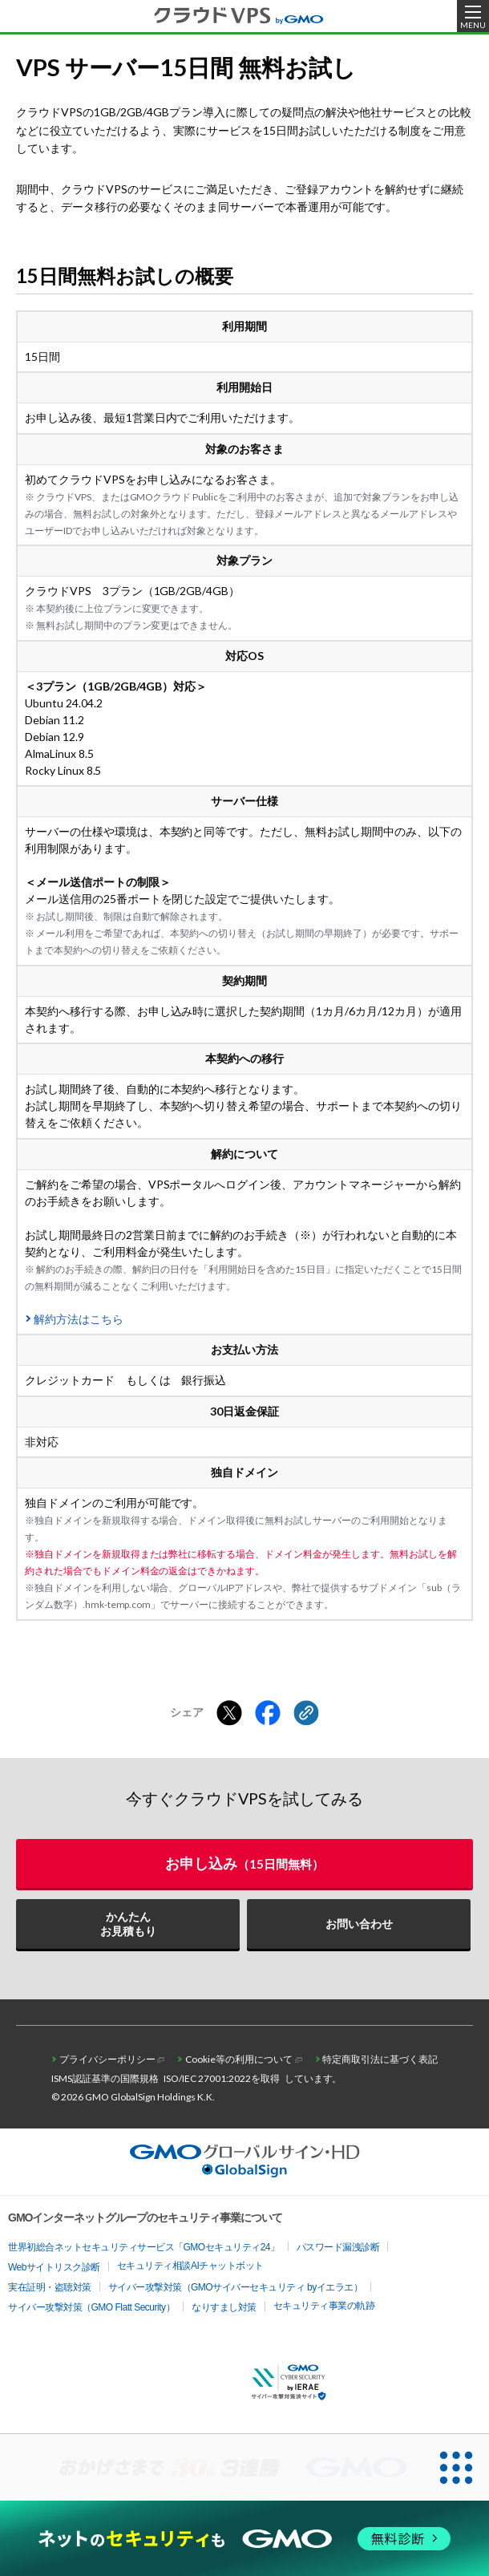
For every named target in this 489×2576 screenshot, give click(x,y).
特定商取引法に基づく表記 (380, 2059)
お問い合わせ (359, 1923)
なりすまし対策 (224, 2307)
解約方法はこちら (78, 1319)
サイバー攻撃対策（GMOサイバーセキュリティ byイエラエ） (235, 2287)
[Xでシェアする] (229, 1713)
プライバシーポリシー (107, 2059)
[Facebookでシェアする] (268, 1713)
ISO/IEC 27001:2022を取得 (222, 2078)
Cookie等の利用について (239, 2059)
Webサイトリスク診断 (54, 2267)
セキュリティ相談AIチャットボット (190, 2265)
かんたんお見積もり (128, 1924)
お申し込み (244, 1863)
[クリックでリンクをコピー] (306, 1713)
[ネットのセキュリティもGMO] (244, 2538)
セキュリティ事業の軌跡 (324, 2305)
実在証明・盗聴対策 (49, 2287)
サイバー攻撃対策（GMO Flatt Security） (91, 2307)
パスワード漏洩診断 (338, 2247)
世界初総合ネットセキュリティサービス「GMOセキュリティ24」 (144, 2247)
